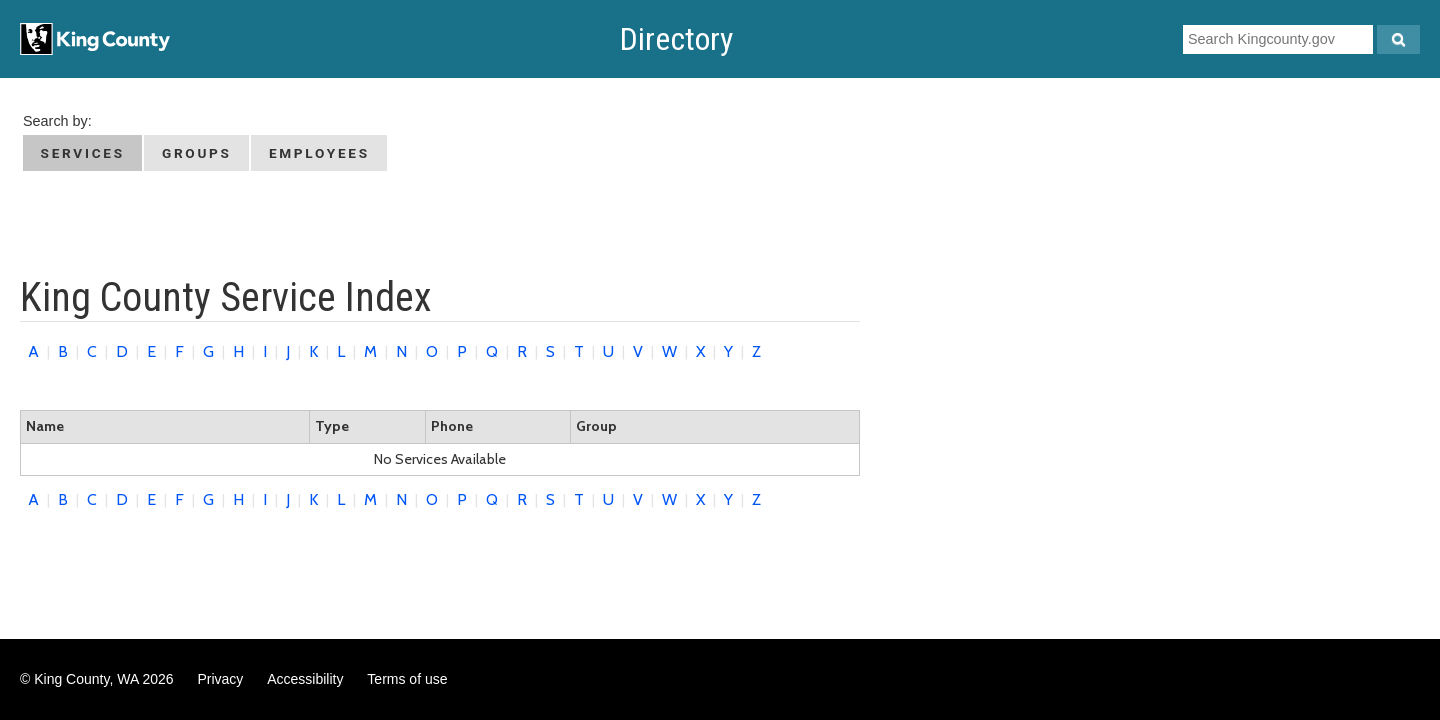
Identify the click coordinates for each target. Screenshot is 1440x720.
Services (83, 153)
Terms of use (407, 679)
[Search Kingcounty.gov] (1398, 39)
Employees (319, 153)
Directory (676, 39)
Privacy (220, 679)
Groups (197, 153)
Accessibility (305, 679)
